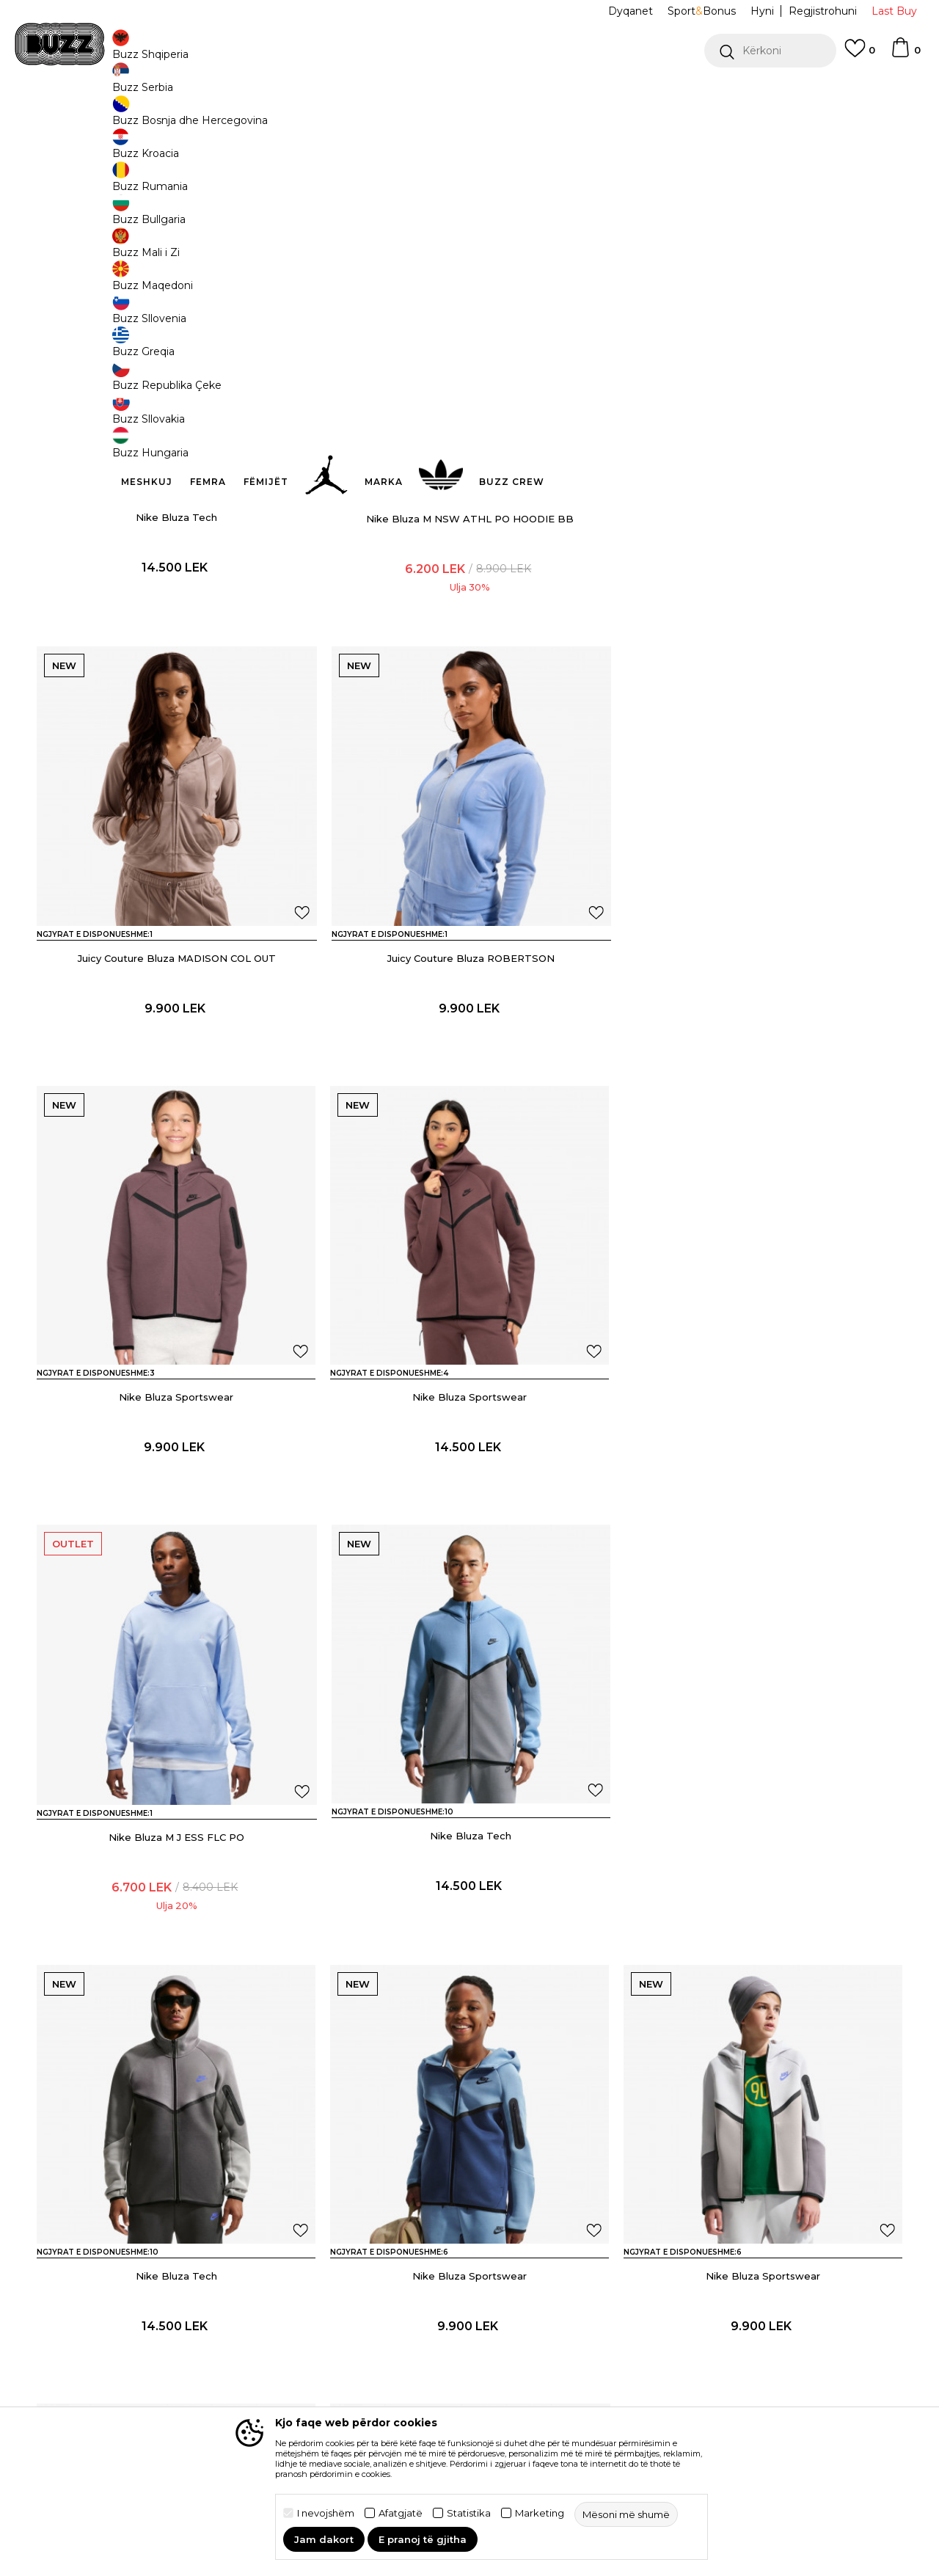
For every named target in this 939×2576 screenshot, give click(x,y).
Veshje (193, 117)
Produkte (150, 117)
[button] (770, 50)
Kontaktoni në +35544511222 (385, 94)
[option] (469, 94)
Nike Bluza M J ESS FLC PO (176, 1503)
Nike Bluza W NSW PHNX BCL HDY (470, 2381)
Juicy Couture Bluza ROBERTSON (176, 1064)
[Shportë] (905, 54)
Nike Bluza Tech (176, 626)
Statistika (469, 2513)
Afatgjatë (401, 2513)
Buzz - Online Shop (78, 117)
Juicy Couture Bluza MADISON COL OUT (763, 626)
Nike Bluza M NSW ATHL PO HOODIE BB (470, 626)
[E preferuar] (859, 55)
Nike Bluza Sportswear (469, 1064)
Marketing (539, 2513)
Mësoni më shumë (651, 192)
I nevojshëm (325, 2513)
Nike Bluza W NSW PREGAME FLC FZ (176, 2381)
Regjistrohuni (823, 11)
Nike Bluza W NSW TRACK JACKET (763, 2381)
